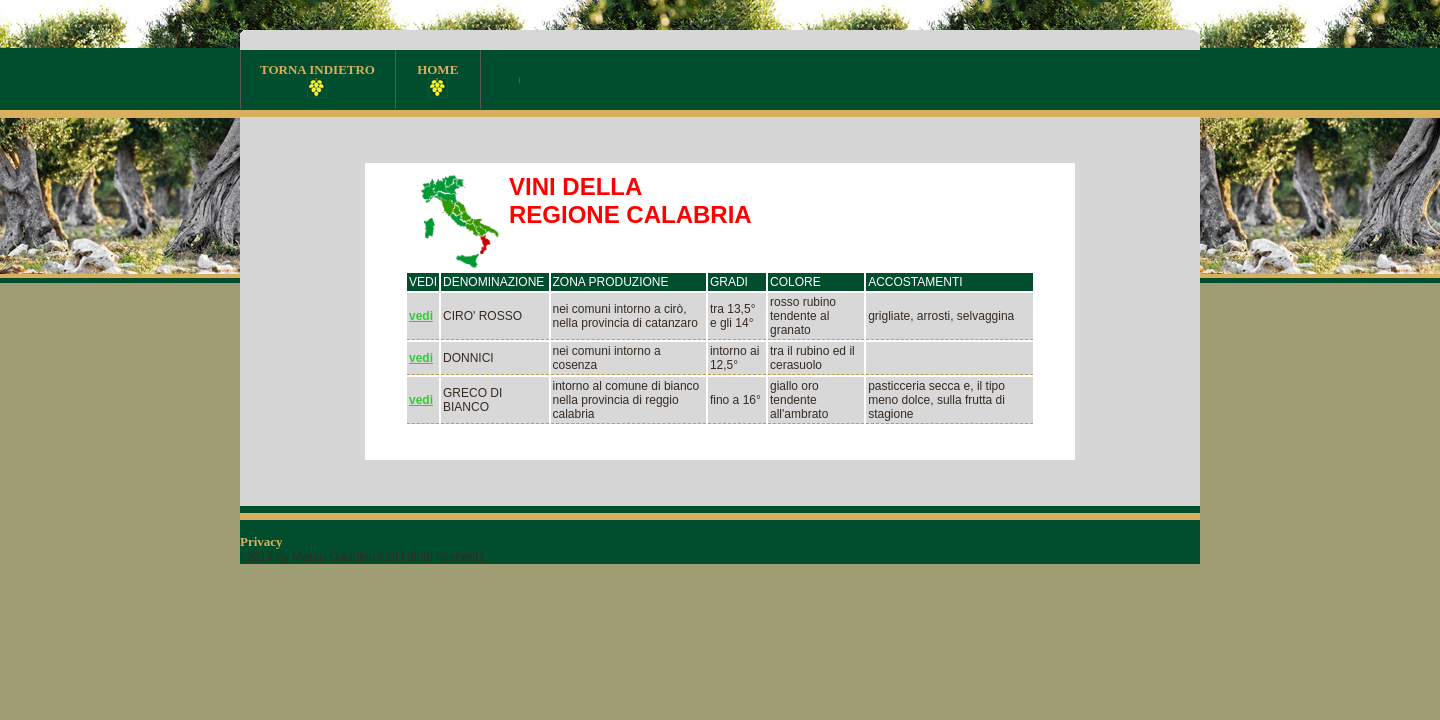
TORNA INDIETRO (317, 80)
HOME (437, 80)
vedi (421, 316)
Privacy (263, 541)
